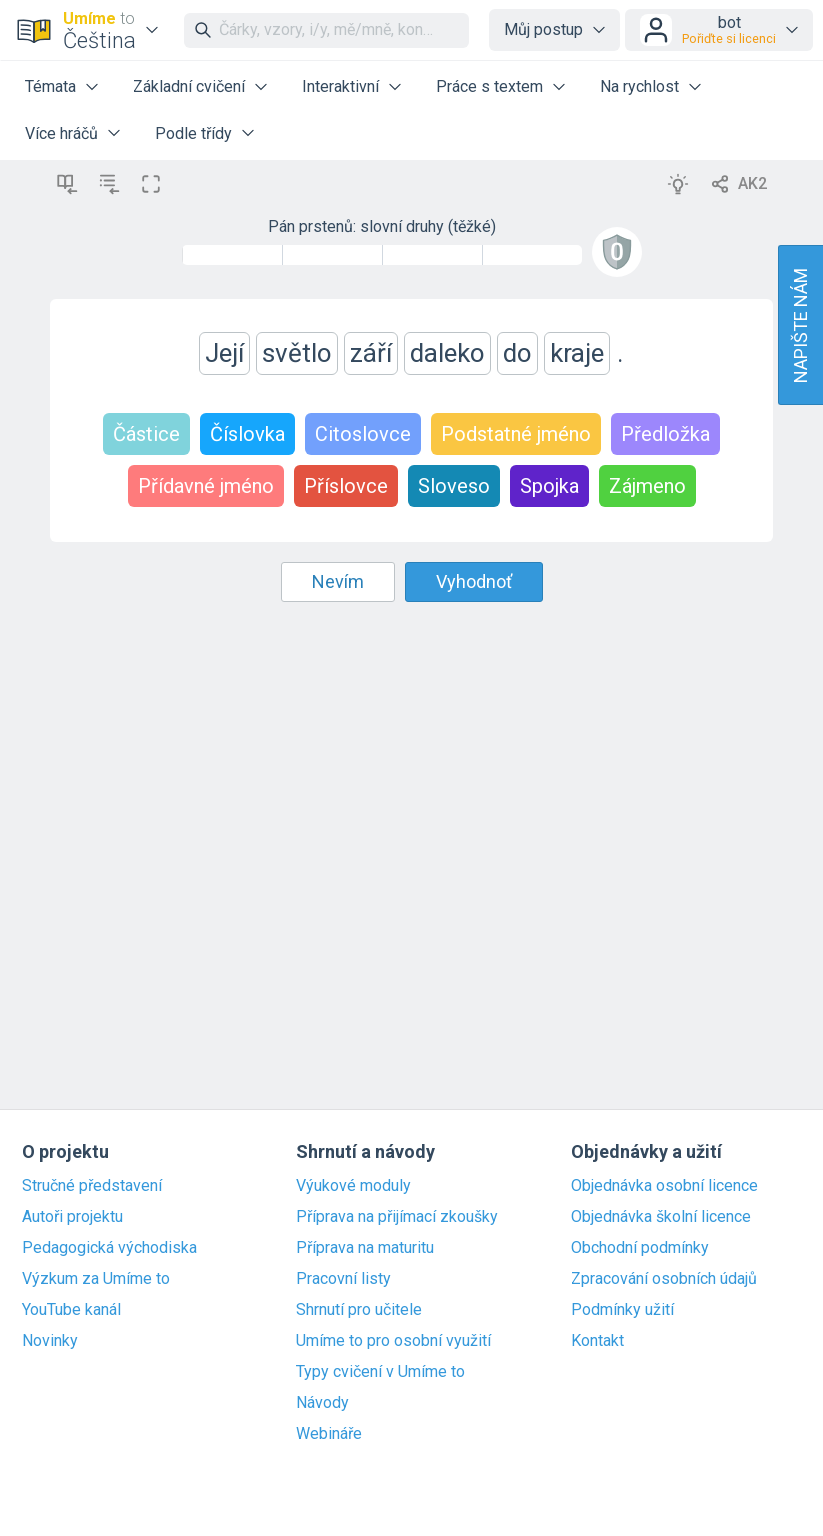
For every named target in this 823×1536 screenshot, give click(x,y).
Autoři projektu (72, 1217)
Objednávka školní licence (661, 1217)
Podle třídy (193, 133)
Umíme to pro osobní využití (393, 1341)
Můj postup (543, 29)
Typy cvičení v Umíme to (380, 1372)
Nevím (338, 581)
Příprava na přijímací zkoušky (397, 1217)
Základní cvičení (189, 86)
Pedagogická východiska (109, 1248)
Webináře (329, 1434)
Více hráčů (61, 133)
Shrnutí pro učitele (359, 1310)
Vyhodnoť (474, 581)
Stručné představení (92, 1186)
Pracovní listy (343, 1279)
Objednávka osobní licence (664, 1186)
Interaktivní (340, 86)
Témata (50, 86)
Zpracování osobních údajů (664, 1279)
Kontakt (597, 1341)
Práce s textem (489, 86)
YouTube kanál (71, 1310)
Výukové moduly (353, 1186)
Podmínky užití (622, 1310)
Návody (322, 1403)
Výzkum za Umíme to (96, 1279)
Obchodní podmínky (640, 1248)
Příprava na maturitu (365, 1248)
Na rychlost (639, 86)
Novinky (50, 1341)
